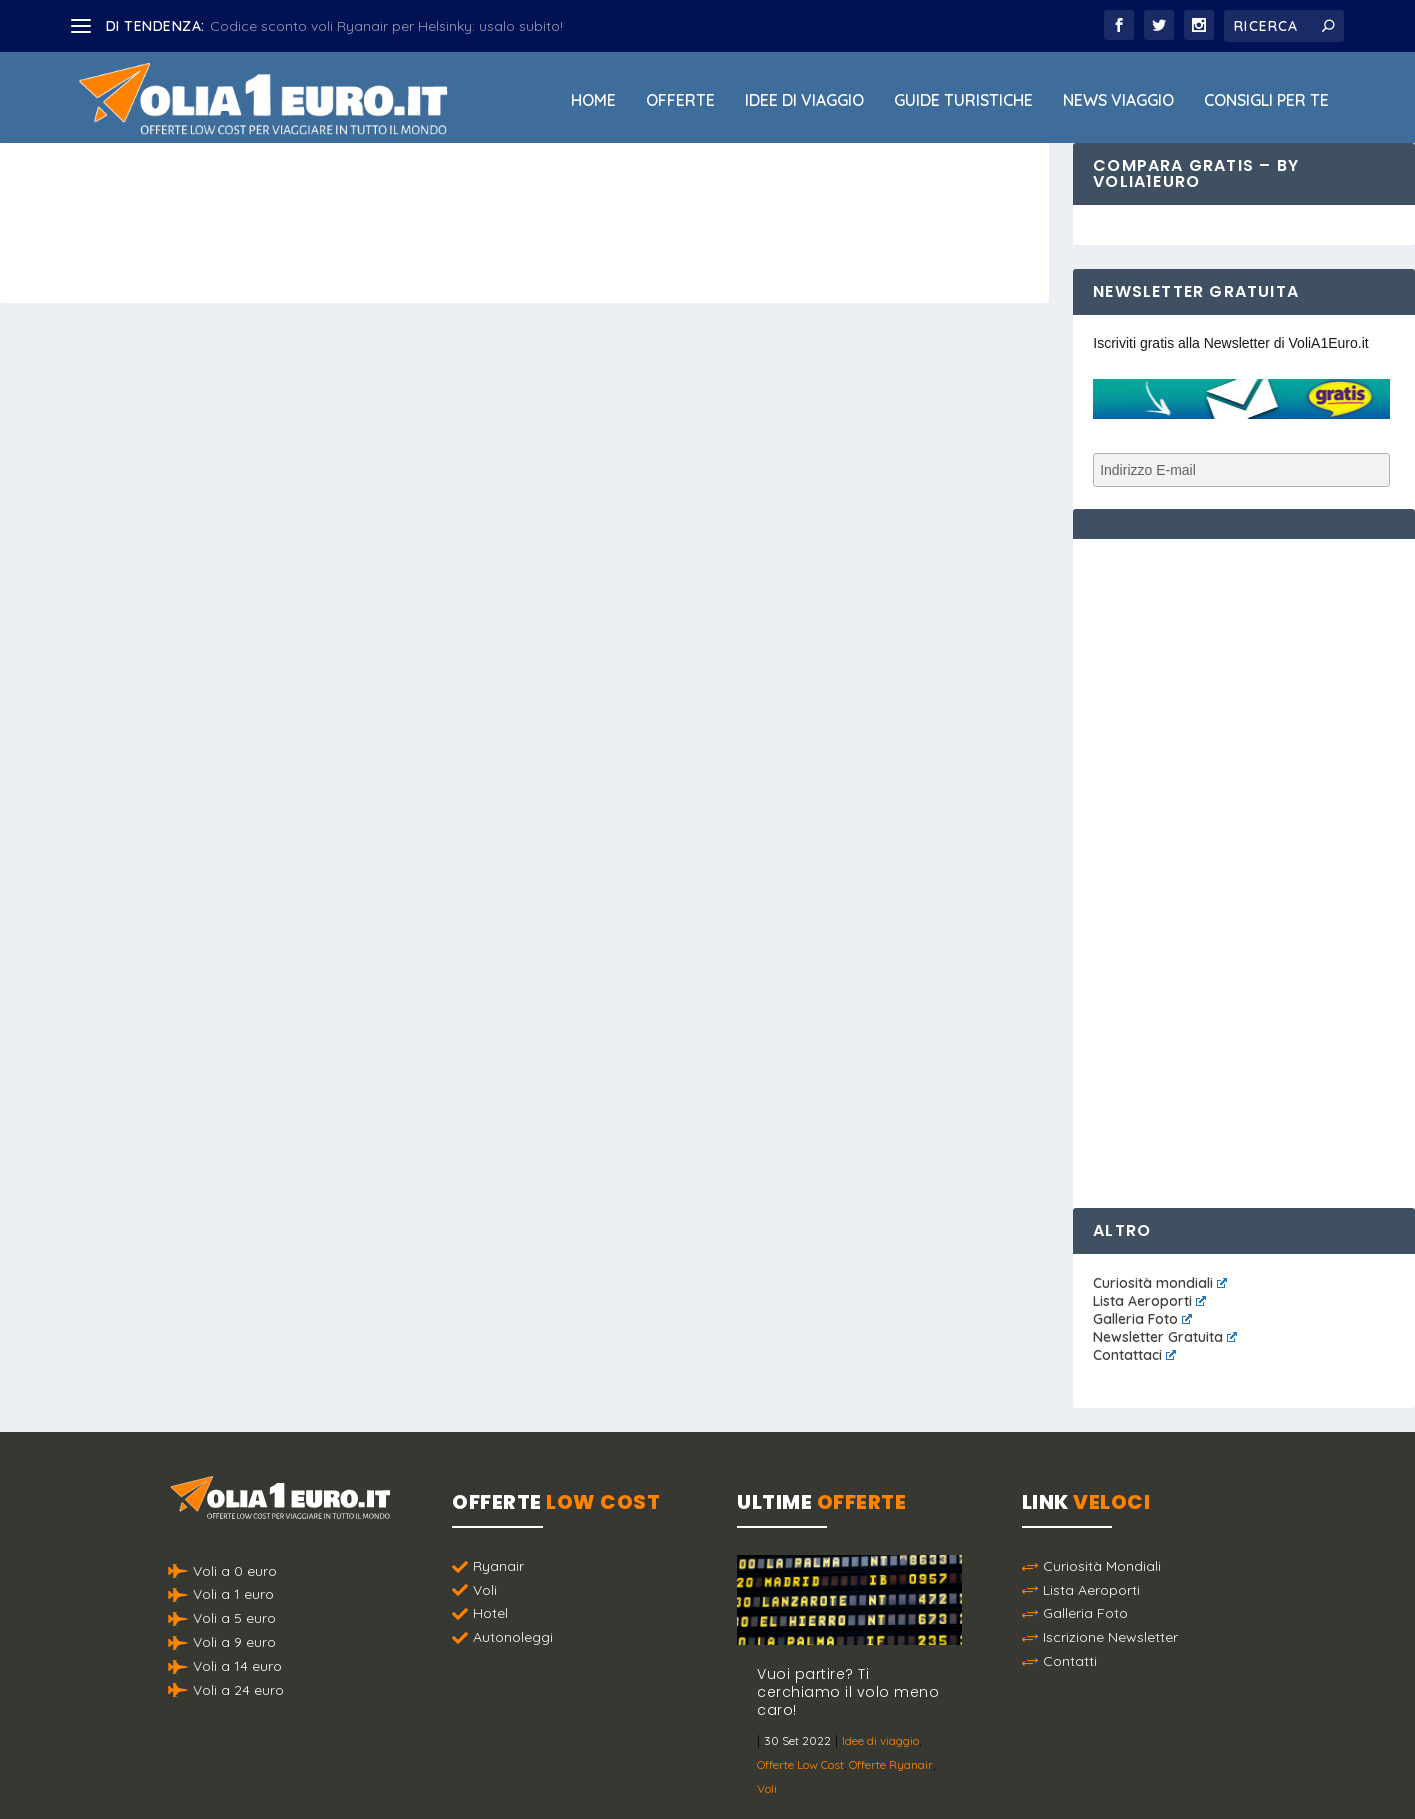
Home (593, 101)
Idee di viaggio (804, 101)
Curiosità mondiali (1160, 1283)
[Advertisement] (1243, 859)
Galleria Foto (1142, 1319)
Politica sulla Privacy (764, 1768)
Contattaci (1134, 1355)
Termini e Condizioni (913, 1768)
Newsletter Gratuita (1165, 1337)
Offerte (680, 101)
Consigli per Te (1266, 101)
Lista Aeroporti (1149, 1301)
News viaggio (1118, 101)
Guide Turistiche (963, 101)
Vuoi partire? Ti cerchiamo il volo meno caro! (848, 1692)
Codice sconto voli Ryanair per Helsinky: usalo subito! (386, 26)
